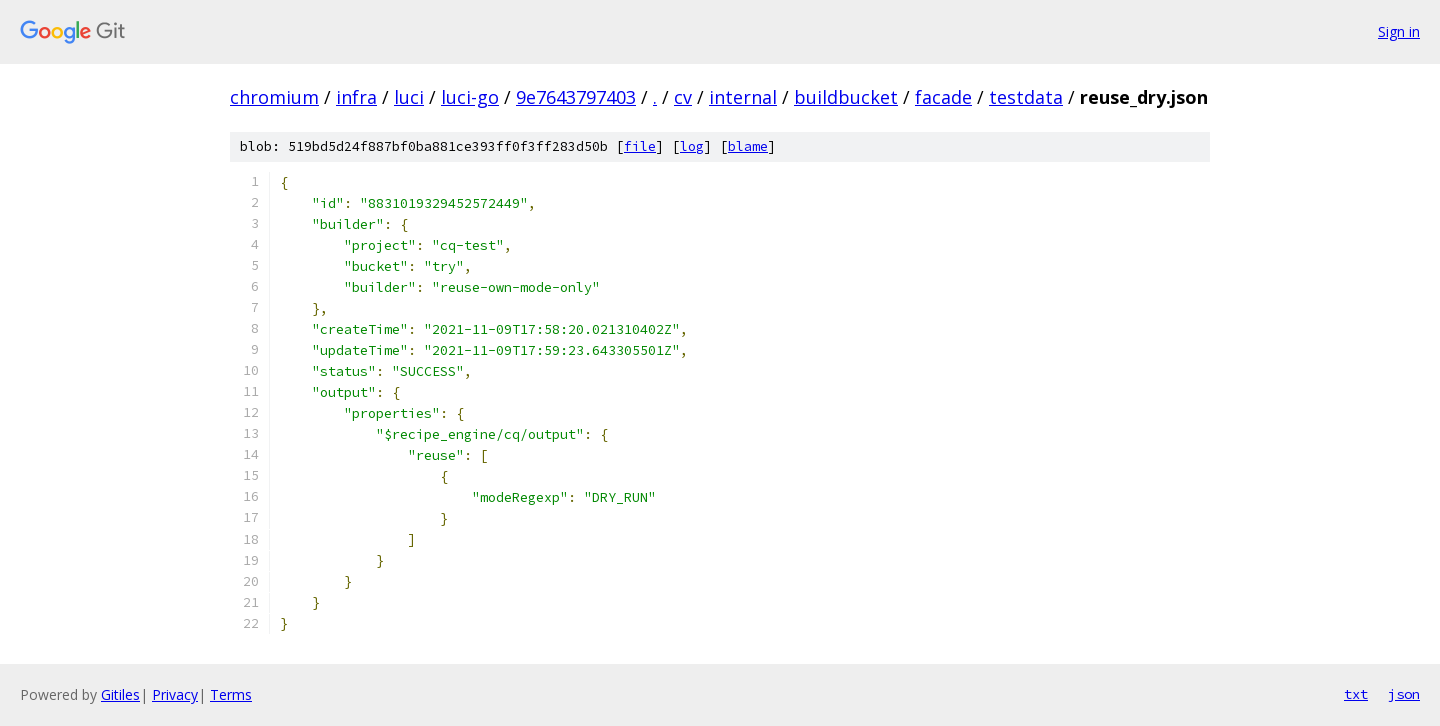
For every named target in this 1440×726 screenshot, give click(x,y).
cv (683, 97)
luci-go (470, 97)
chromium (274, 97)
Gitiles (120, 694)
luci (409, 97)
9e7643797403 (576, 97)
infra (356, 97)
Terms (231, 694)
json (1404, 694)
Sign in (1399, 31)
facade (943, 97)
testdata (1026, 97)
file (640, 146)
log (692, 146)
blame (748, 146)
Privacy (175, 694)
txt (1356, 694)
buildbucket (846, 97)
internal (743, 97)
